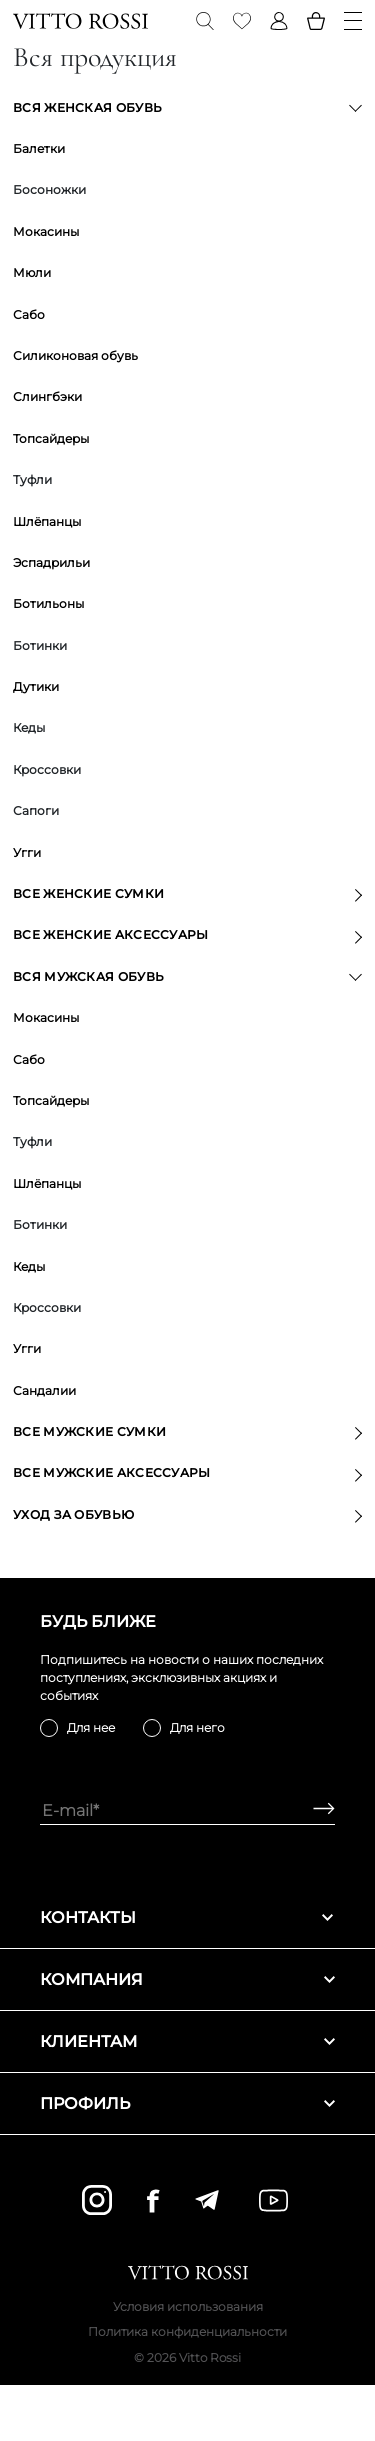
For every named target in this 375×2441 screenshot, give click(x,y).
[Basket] (316, 21)
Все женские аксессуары (111, 934)
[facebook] (153, 2200)
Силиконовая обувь (75, 355)
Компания (187, 1979)
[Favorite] (242, 21)
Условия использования (188, 2306)
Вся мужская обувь (88, 976)
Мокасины (46, 231)
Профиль (187, 2103)
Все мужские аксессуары (112, 1472)
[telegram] (206, 2200)
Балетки (39, 148)
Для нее (91, 1727)
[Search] (205, 21)
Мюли (32, 272)
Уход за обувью (73, 1514)
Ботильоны (48, 603)
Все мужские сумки (89, 1431)
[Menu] (353, 21)
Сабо (29, 314)
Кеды (29, 1266)
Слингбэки (47, 396)
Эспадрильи (51, 562)
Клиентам (187, 2041)
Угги (27, 852)
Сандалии (44, 1390)
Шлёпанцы (47, 521)
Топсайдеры (51, 438)
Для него (197, 1727)
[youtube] (273, 2200)
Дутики (36, 686)
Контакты (187, 1917)
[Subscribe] (316, 1810)
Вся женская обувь (87, 107)
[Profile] (279, 21)
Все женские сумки (88, 893)
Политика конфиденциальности (187, 2331)
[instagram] (97, 2200)
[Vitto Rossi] (80, 21)
